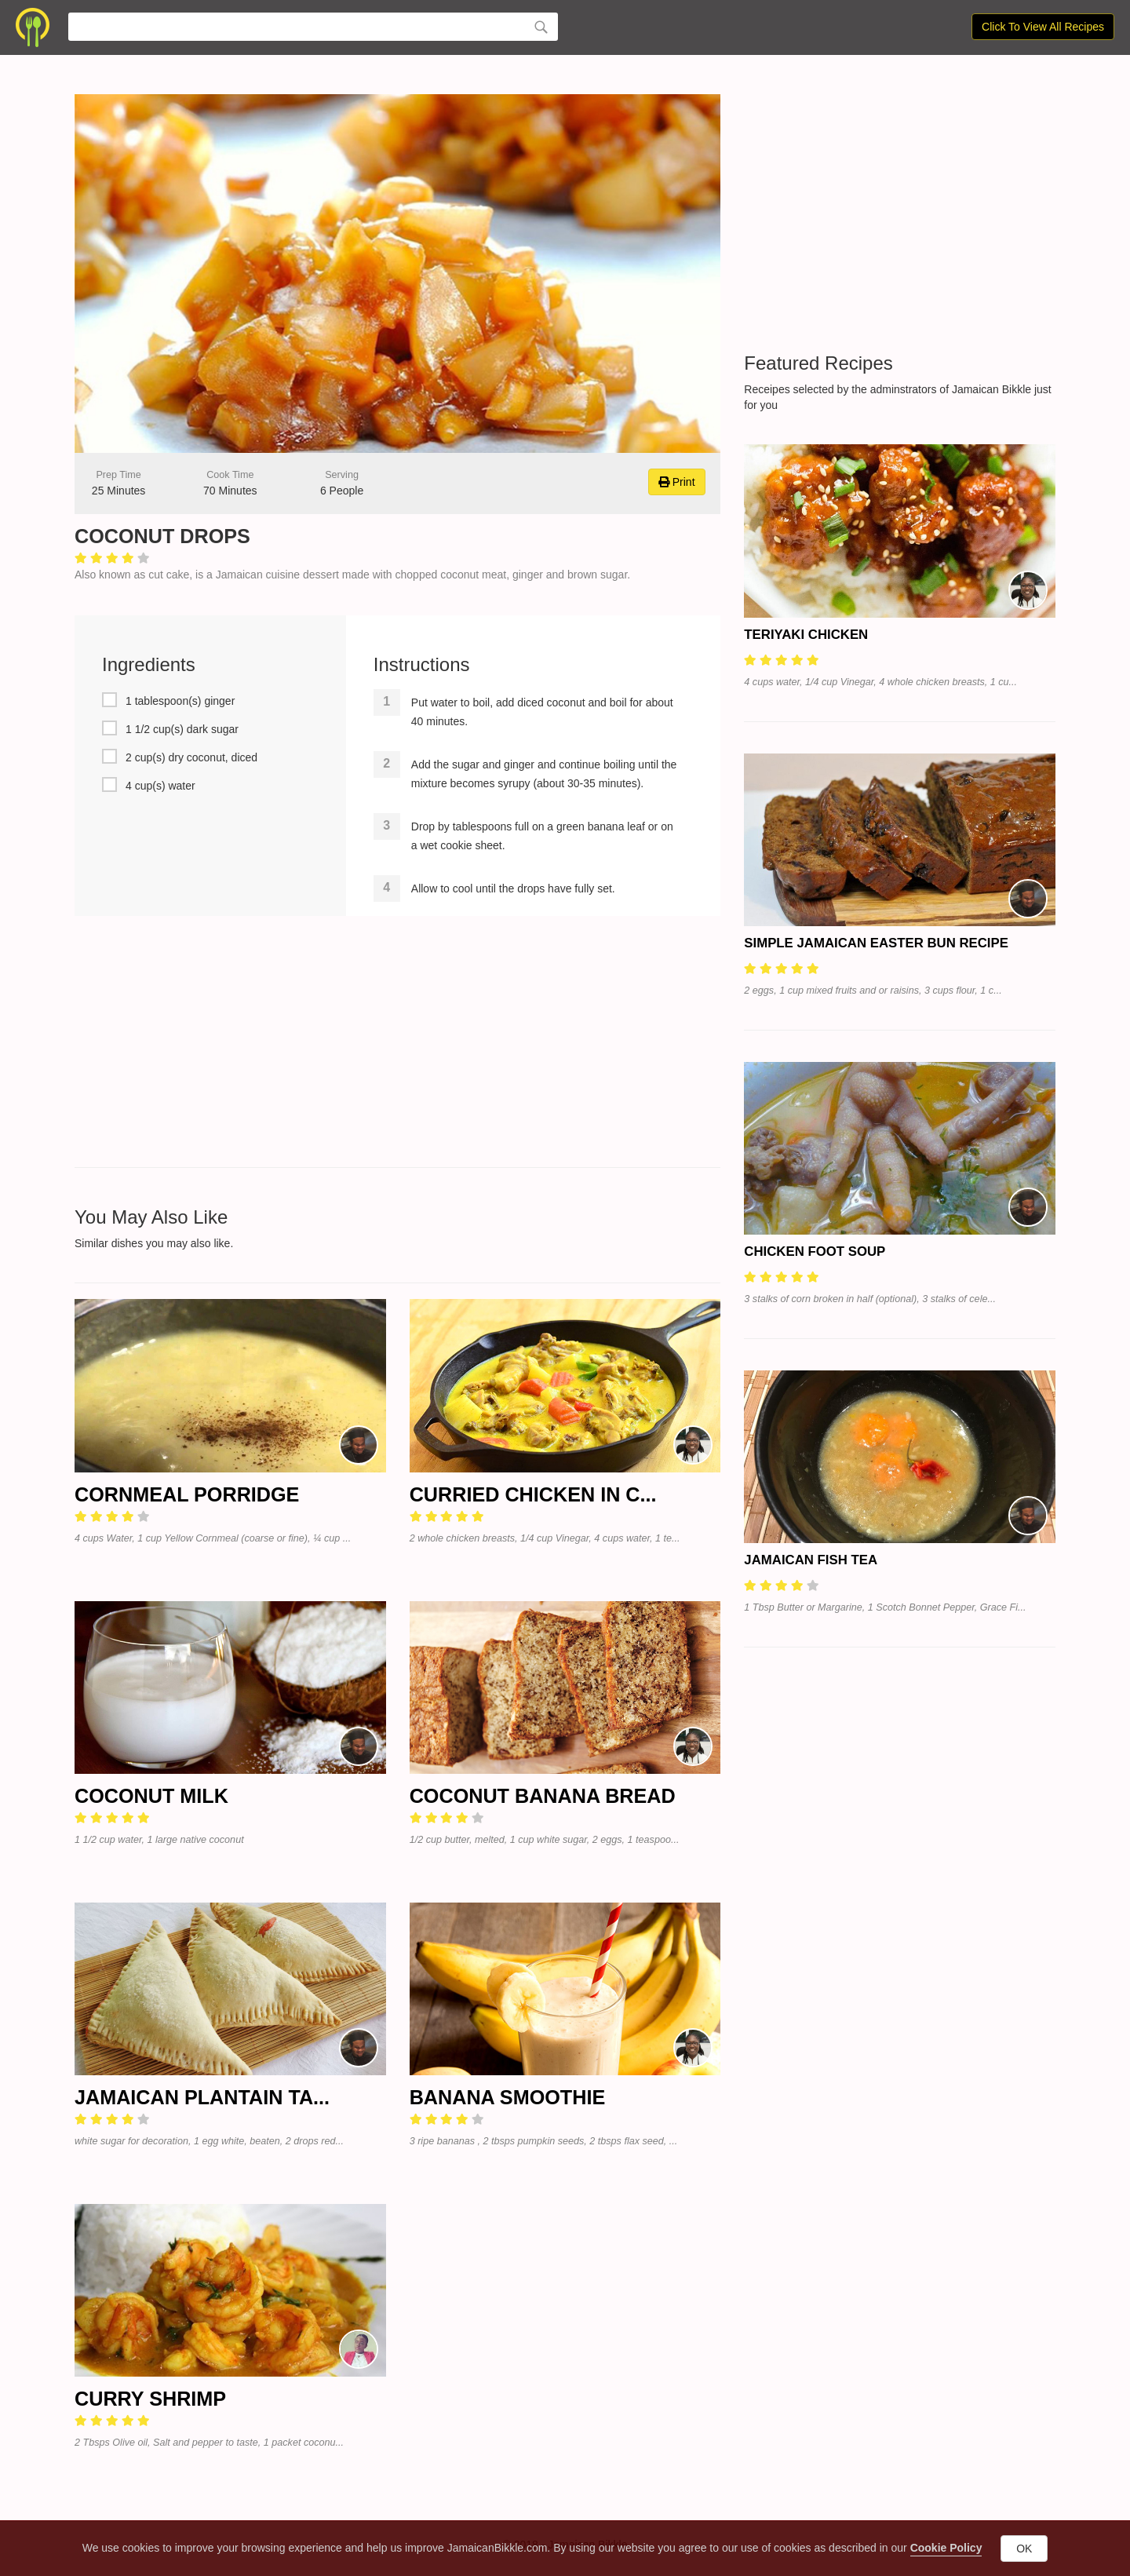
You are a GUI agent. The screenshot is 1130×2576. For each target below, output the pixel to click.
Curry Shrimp (150, 2399)
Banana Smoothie (508, 2097)
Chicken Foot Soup (814, 1251)
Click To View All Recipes (1043, 26)
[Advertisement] (397, 1041)
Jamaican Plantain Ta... (202, 2097)
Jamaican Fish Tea (810, 1560)
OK (1024, 2548)
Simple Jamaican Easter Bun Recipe (876, 943)
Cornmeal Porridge (187, 1494)
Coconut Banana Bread (543, 1796)
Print (676, 482)
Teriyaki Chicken (806, 634)
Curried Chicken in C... (533, 1494)
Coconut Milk (151, 1796)
